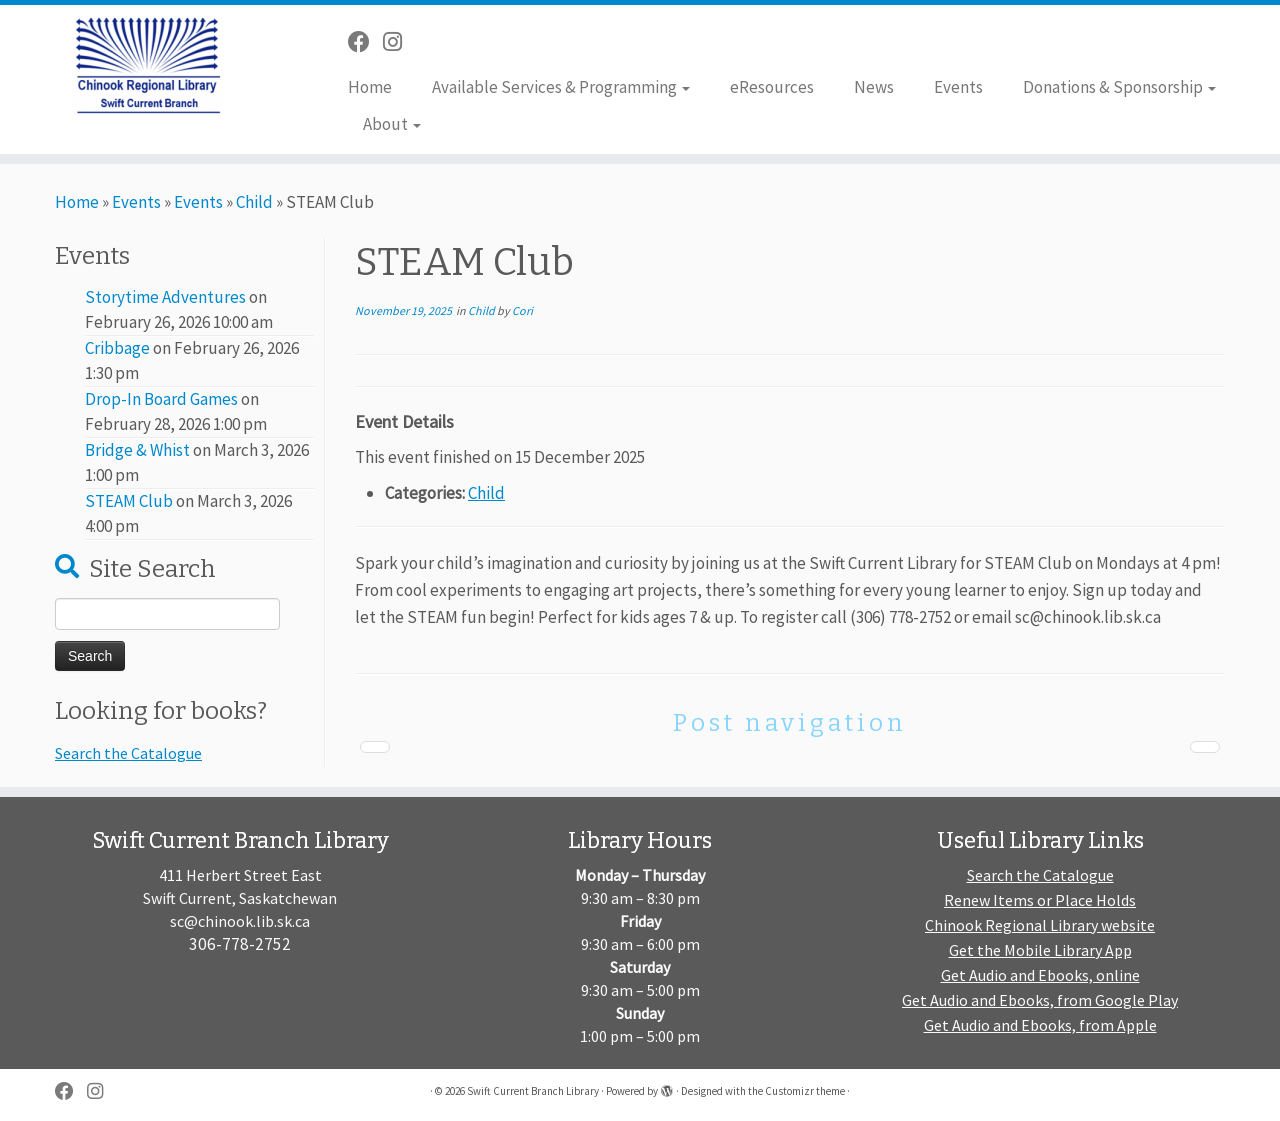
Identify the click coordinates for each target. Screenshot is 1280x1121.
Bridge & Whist (137, 450)
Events (958, 87)
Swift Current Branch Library (533, 1091)
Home (370, 87)
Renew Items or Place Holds (1040, 900)
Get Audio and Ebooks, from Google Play (1040, 1000)
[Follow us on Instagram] (399, 42)
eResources (772, 87)
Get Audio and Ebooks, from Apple (1040, 1025)
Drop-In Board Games (161, 399)
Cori (522, 310)
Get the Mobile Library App (1040, 950)
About (392, 124)
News (874, 87)
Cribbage (117, 348)
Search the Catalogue (128, 753)
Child (254, 202)
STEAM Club (129, 501)
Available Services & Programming (561, 87)
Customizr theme (805, 1091)
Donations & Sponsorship (1119, 87)
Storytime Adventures (165, 297)
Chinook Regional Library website (1040, 925)
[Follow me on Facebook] (365, 42)
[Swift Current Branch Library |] (147, 65)
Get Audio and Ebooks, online (1040, 975)
